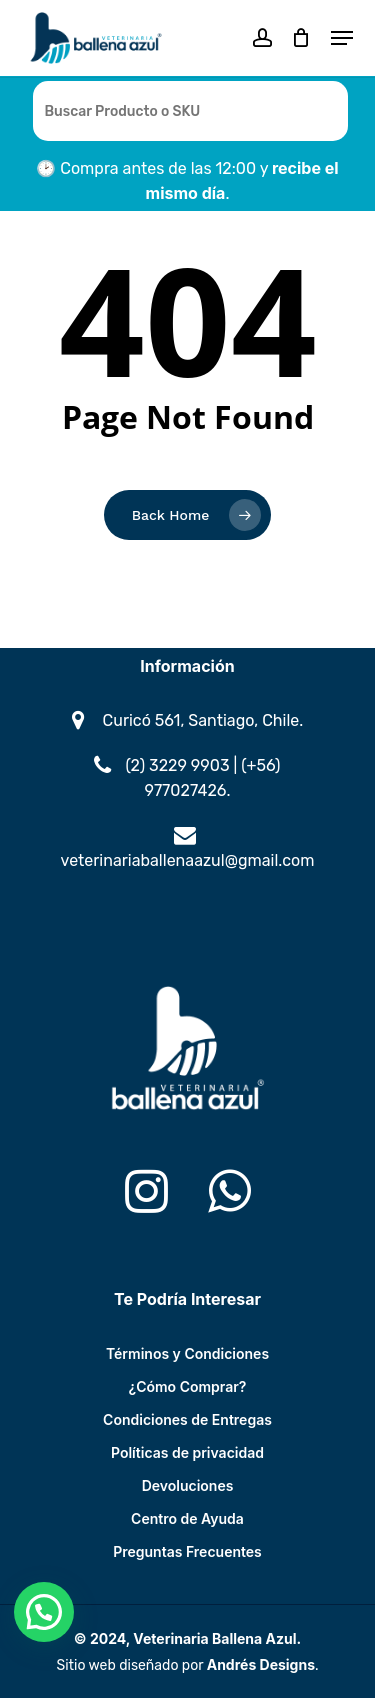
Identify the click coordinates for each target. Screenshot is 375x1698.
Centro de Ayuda (187, 1518)
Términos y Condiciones (187, 1353)
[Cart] (301, 38)
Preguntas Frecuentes (187, 1551)
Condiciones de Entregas (187, 1419)
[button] (342, 38)
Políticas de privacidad (187, 1452)
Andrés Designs (261, 1664)
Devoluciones (188, 1485)
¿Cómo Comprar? (188, 1386)
